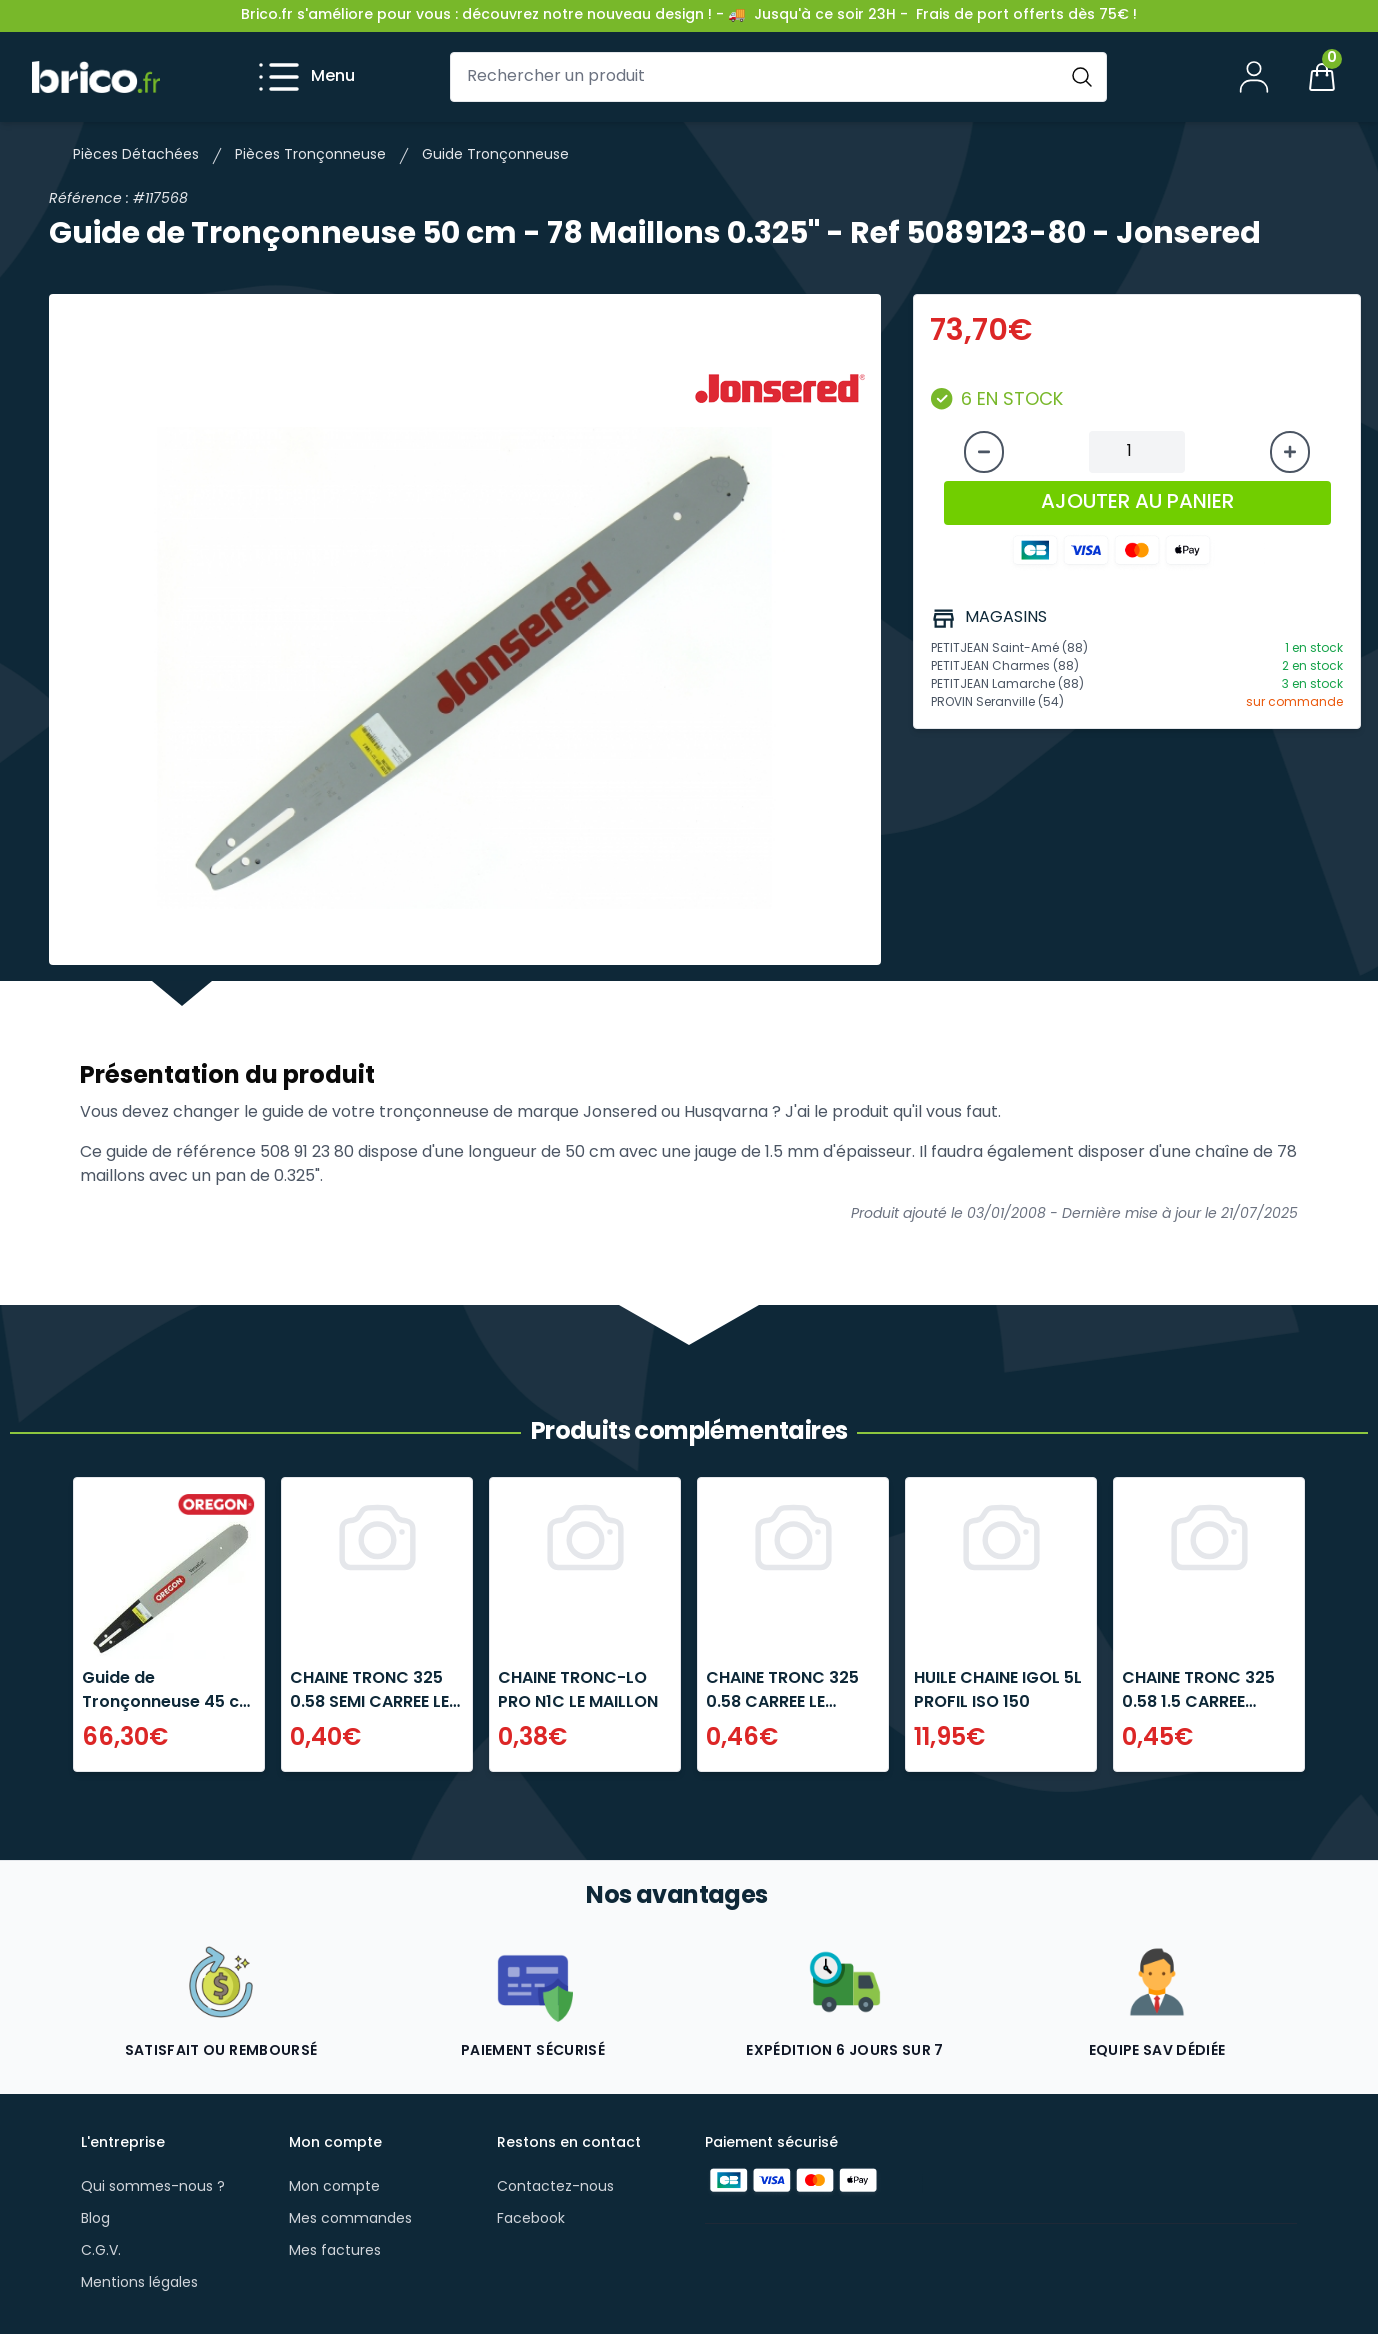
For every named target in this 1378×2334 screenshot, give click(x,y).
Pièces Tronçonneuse (310, 155)
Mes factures (335, 2251)
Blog (95, 2219)
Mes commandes (350, 2219)
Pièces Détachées (136, 155)
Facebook (531, 2219)
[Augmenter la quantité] (1290, 452)
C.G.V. (101, 2251)
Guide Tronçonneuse (495, 155)
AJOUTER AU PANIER (1137, 503)
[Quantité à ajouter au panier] (1137, 452)
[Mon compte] (1254, 77)
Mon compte (334, 2187)
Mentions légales (139, 2283)
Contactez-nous (555, 2187)
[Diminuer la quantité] (984, 452)
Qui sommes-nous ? (153, 2187)
